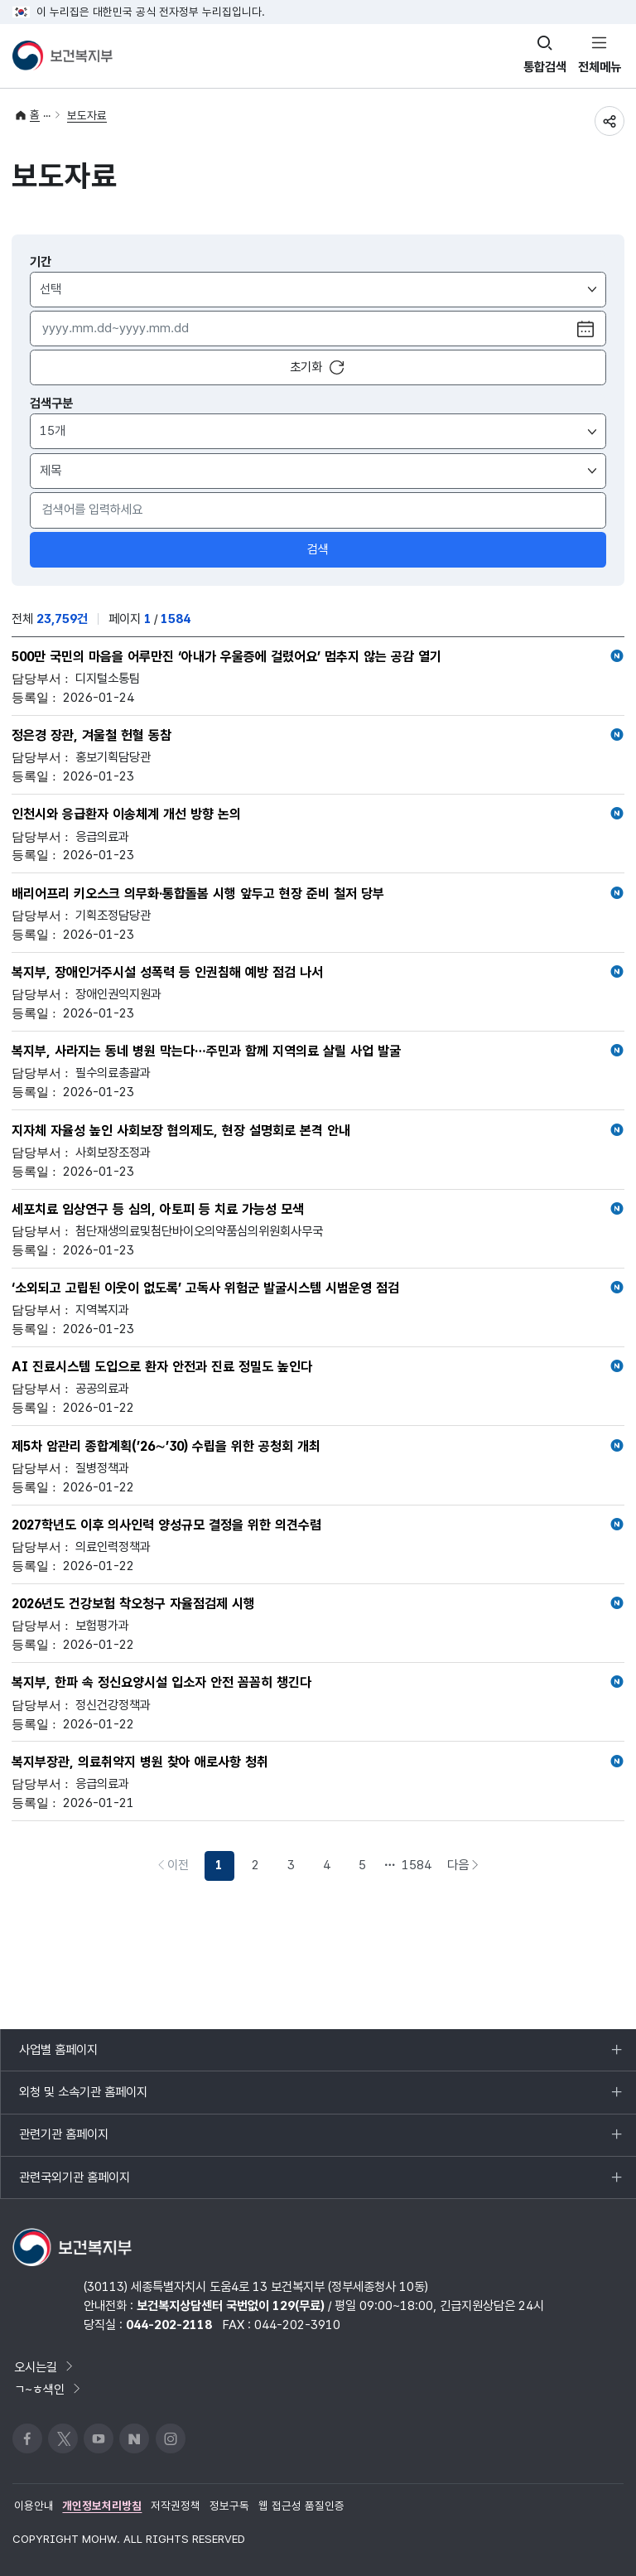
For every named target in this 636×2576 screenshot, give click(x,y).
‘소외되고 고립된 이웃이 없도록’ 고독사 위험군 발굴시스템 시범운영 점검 (318, 1288)
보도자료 (87, 115)
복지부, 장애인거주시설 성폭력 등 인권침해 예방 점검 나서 (318, 972)
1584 (416, 1865)
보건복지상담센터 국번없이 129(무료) (231, 2305)
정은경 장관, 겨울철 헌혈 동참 (318, 735)
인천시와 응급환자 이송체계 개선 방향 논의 (318, 814)
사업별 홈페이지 (58, 2056)
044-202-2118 (169, 2324)
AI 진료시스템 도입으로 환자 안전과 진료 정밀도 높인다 (318, 1367)
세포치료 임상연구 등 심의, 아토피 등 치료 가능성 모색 (318, 1209)
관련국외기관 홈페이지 (74, 2184)
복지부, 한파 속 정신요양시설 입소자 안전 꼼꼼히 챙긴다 (318, 1682)
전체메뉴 (599, 67)
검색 (318, 549)
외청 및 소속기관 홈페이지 (82, 2099)
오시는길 (44, 2366)
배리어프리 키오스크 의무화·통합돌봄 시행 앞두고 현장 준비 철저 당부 (318, 894)
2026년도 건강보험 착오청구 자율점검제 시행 (318, 1604)
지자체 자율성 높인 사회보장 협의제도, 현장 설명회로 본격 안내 (318, 1131)
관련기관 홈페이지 (63, 2141)
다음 (467, 1868)
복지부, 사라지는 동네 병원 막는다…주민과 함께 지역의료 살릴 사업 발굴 (318, 1051)
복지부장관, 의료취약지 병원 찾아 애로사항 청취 (318, 1762)
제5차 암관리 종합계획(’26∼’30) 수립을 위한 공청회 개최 (318, 1446)
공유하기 (609, 121)
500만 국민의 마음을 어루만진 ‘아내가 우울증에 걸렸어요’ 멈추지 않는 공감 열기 (318, 657)
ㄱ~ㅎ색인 (48, 2389)
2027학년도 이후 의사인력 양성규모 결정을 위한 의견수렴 (318, 1525)
